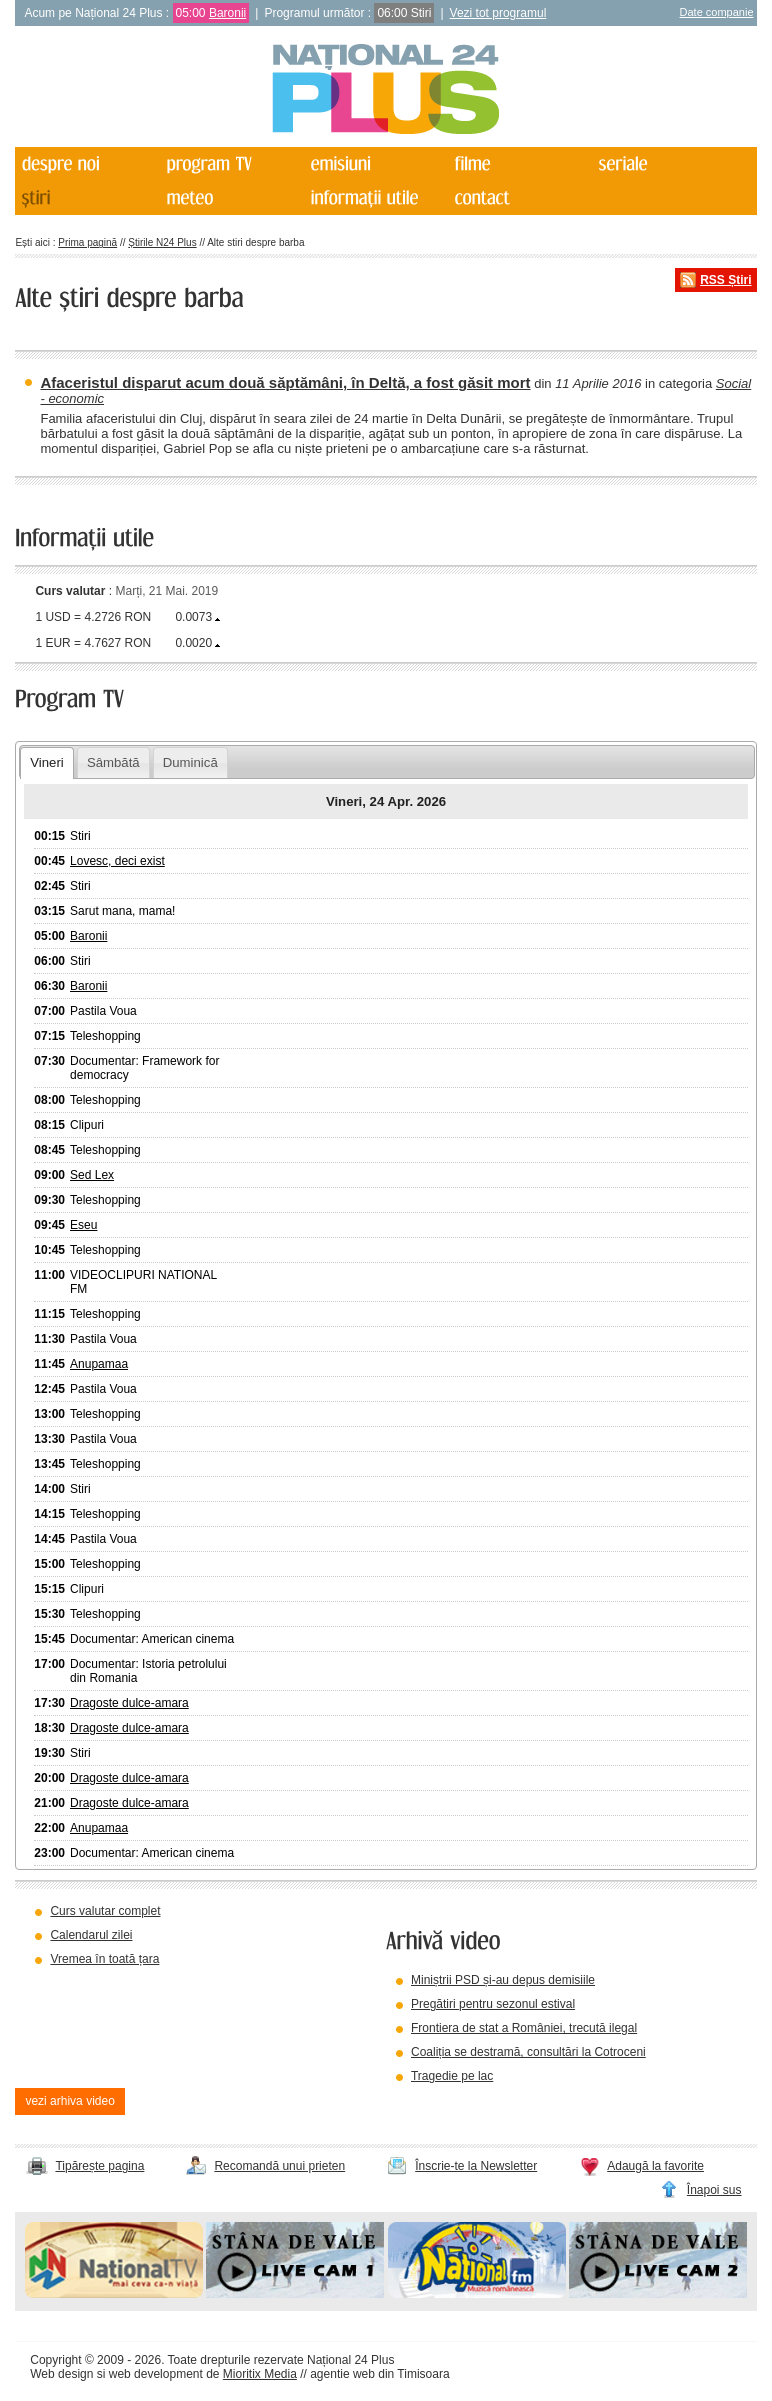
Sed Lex (92, 1175)
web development (156, 2374)
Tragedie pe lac (452, 2076)
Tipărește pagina (99, 2166)
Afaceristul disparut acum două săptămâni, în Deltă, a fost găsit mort (285, 382)
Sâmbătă (113, 762)
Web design (61, 2374)
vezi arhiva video (69, 2101)
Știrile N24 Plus (162, 242)
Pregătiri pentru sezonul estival (493, 2004)
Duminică (190, 762)
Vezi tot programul (498, 13)
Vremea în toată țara (104, 1959)
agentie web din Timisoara (379, 2374)
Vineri (46, 762)
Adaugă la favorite (655, 2166)
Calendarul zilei (91, 1935)
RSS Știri (725, 280)
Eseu (83, 1225)
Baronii (227, 13)
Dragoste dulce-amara (129, 1703)
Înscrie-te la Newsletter (476, 2166)
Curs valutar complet (105, 1911)
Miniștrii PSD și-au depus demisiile (503, 1980)
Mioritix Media (260, 2374)
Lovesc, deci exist (117, 861)
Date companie (717, 12)
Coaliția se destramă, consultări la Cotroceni (528, 2052)
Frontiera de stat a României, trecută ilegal (524, 2028)
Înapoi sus (714, 2190)
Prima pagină (87, 242)
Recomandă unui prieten (279, 2166)
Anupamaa (99, 1364)
